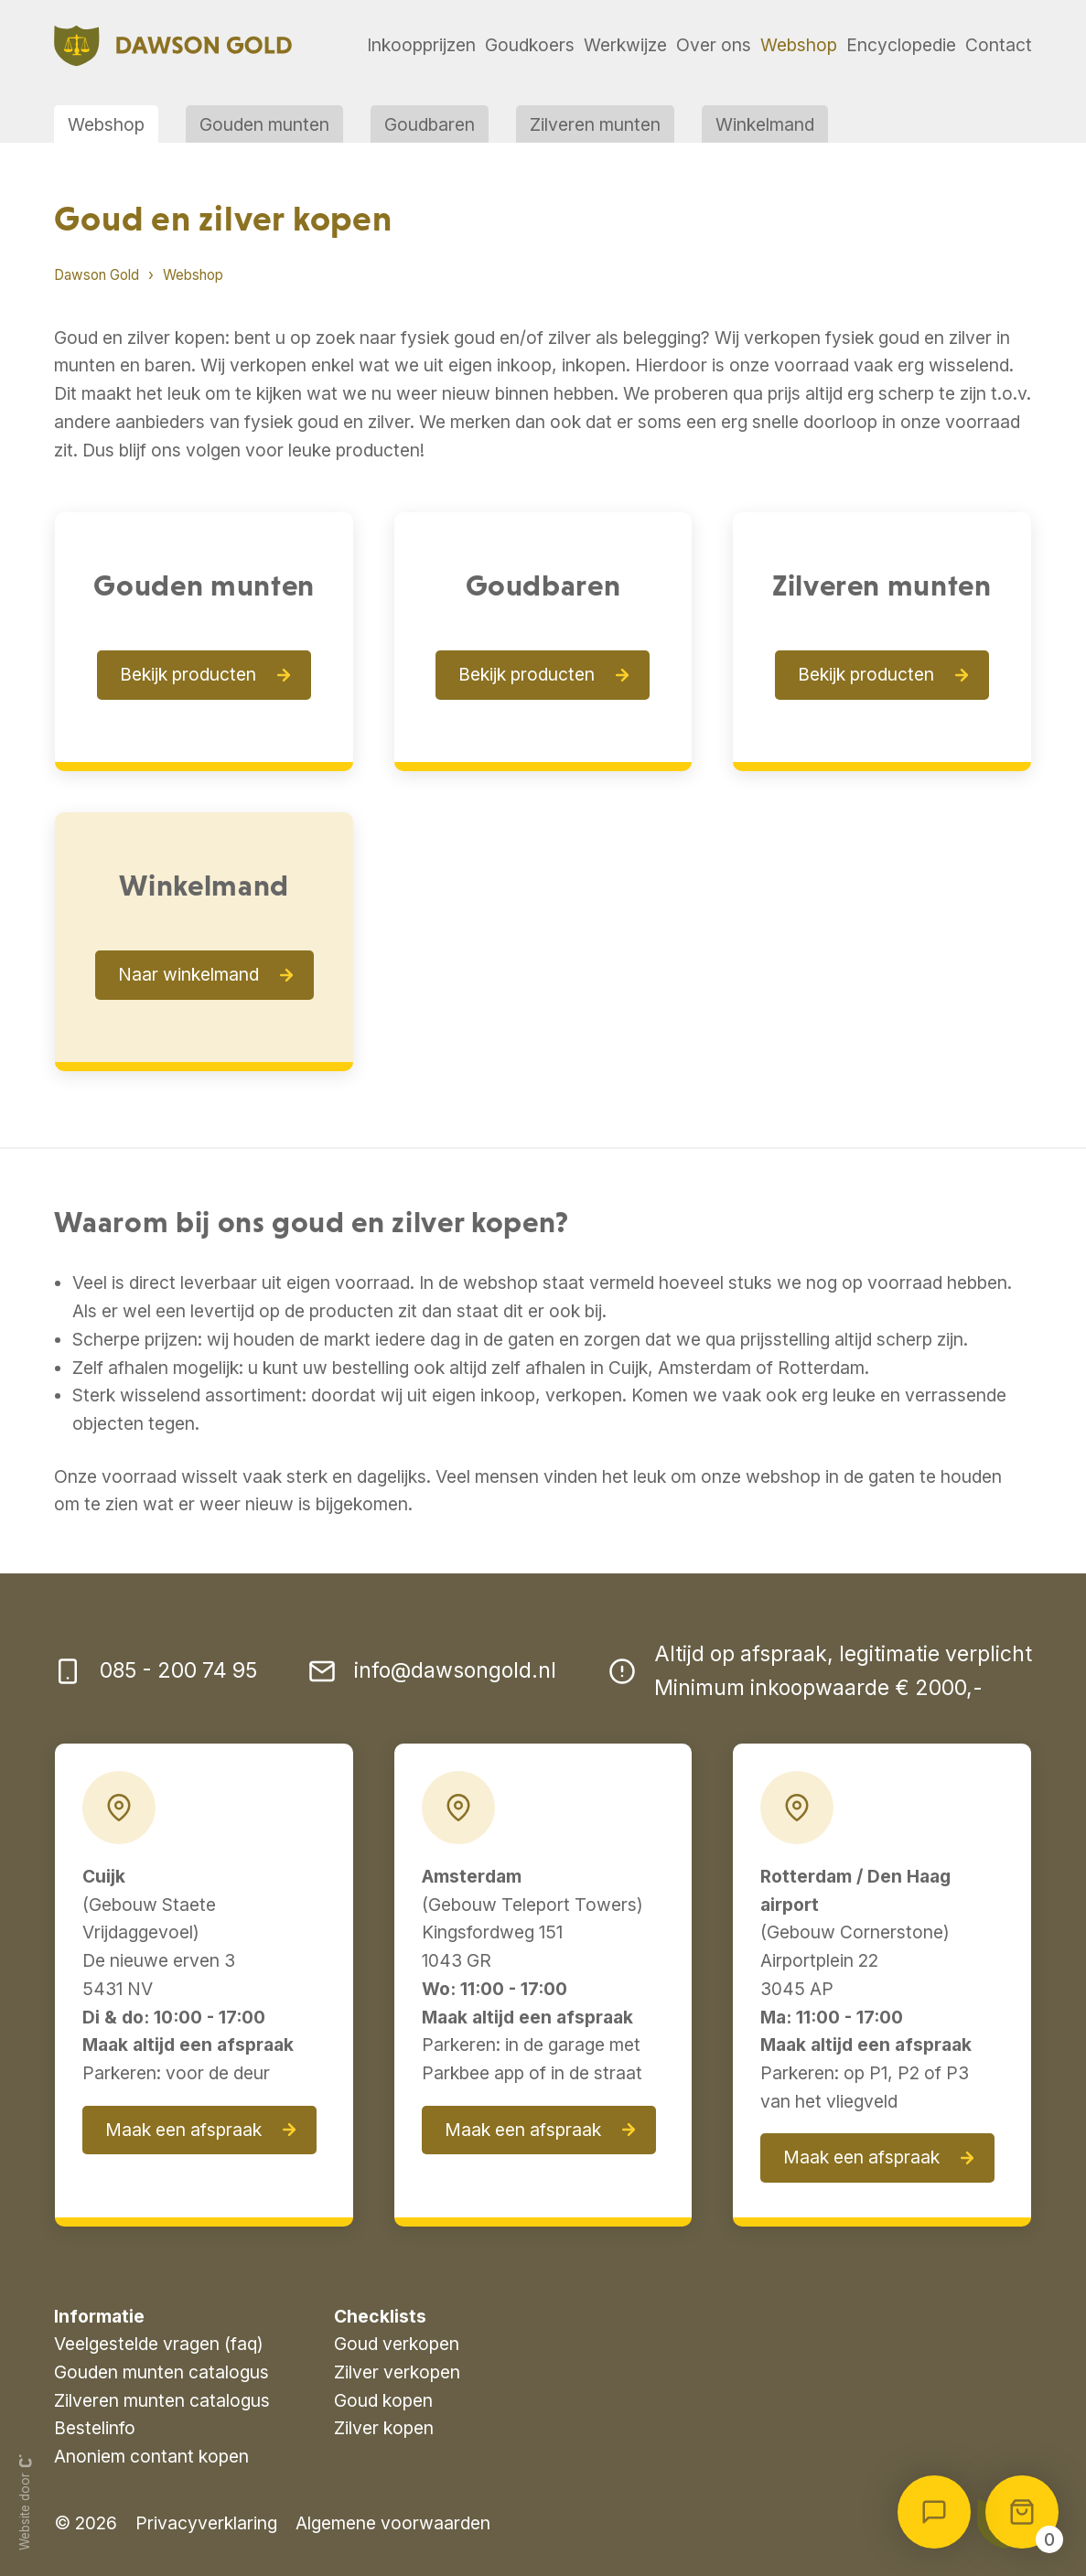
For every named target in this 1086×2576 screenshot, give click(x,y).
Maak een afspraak (183, 2130)
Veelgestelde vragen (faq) (158, 2344)
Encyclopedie (901, 45)
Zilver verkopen (397, 2372)
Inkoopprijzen (421, 45)
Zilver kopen (384, 2428)
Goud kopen (383, 2400)
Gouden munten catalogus (161, 2372)
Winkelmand (764, 124)
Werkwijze (625, 45)
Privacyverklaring (206, 2523)
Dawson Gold (96, 275)
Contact (998, 45)
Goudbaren (429, 124)
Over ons (713, 45)
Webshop (798, 45)
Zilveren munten (595, 124)
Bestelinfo (94, 2428)
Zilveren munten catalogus (162, 2400)
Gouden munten (264, 124)
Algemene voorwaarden (393, 2523)
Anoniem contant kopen (151, 2456)
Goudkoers (530, 45)
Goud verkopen (396, 2344)
